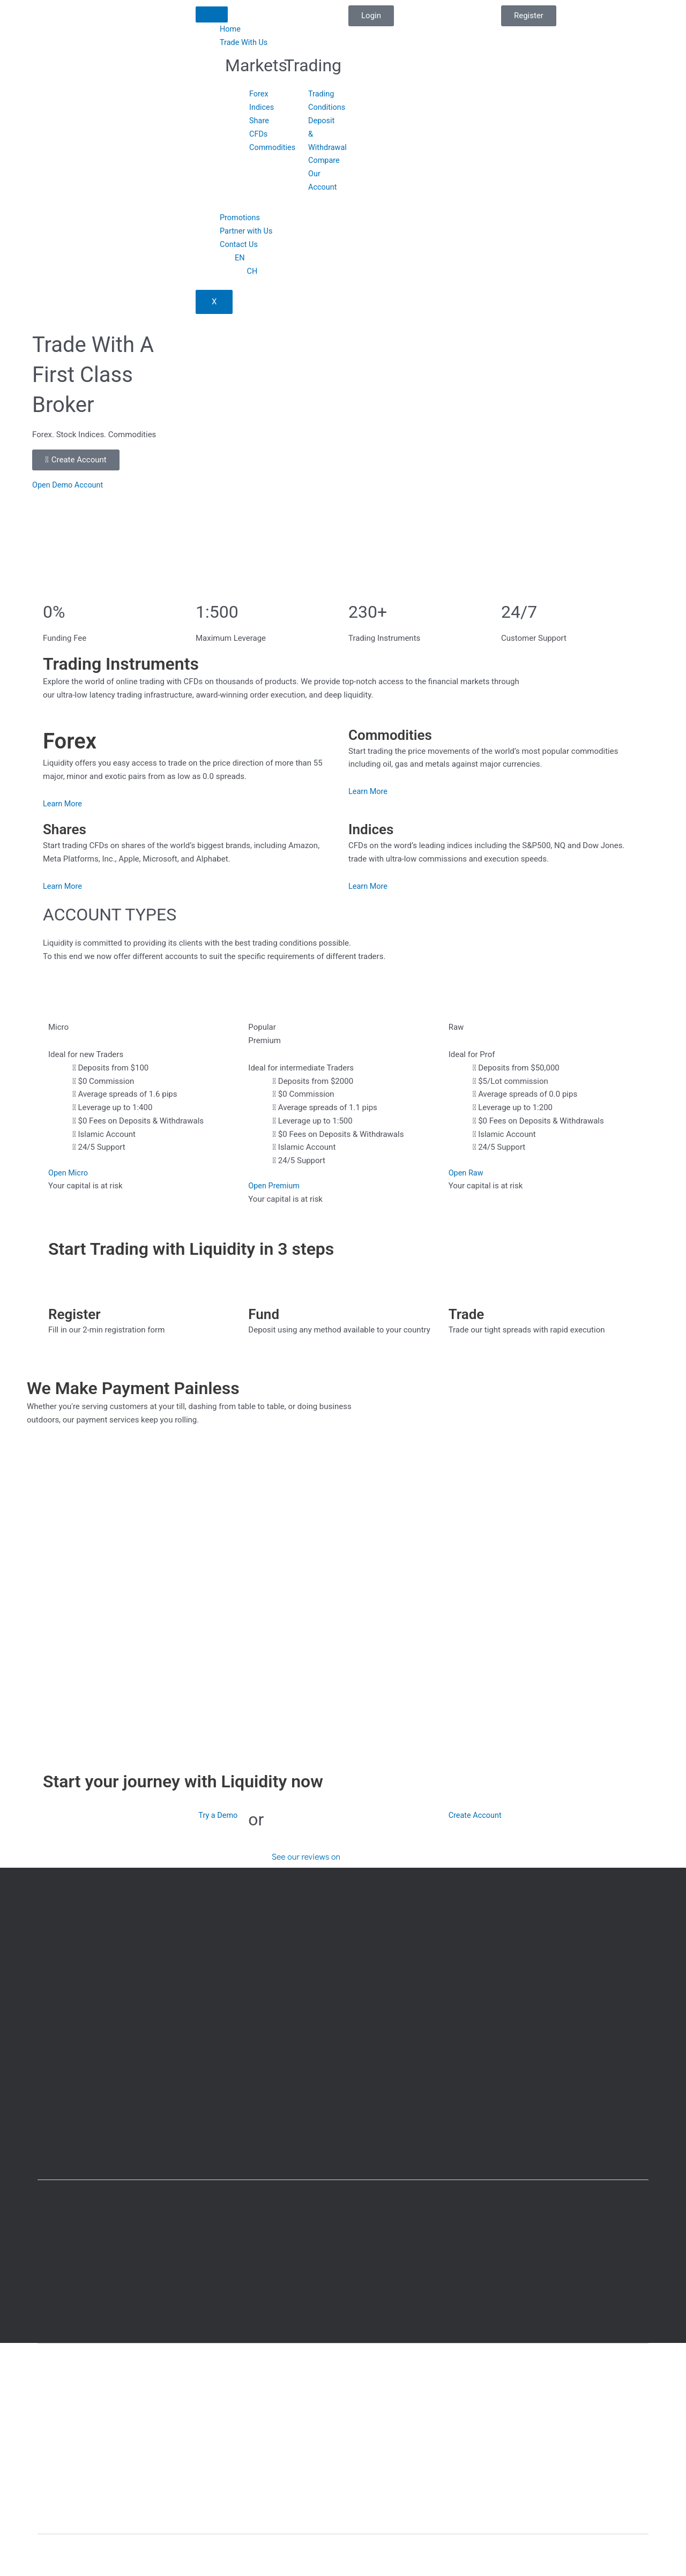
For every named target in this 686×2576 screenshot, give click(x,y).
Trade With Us (245, 42)
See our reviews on (306, 1852)
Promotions (241, 217)
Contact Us (239, 244)
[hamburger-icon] (212, 14)
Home (230, 29)
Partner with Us (247, 230)
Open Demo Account (69, 484)
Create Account (476, 1814)
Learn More (63, 802)
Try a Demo (217, 1814)
